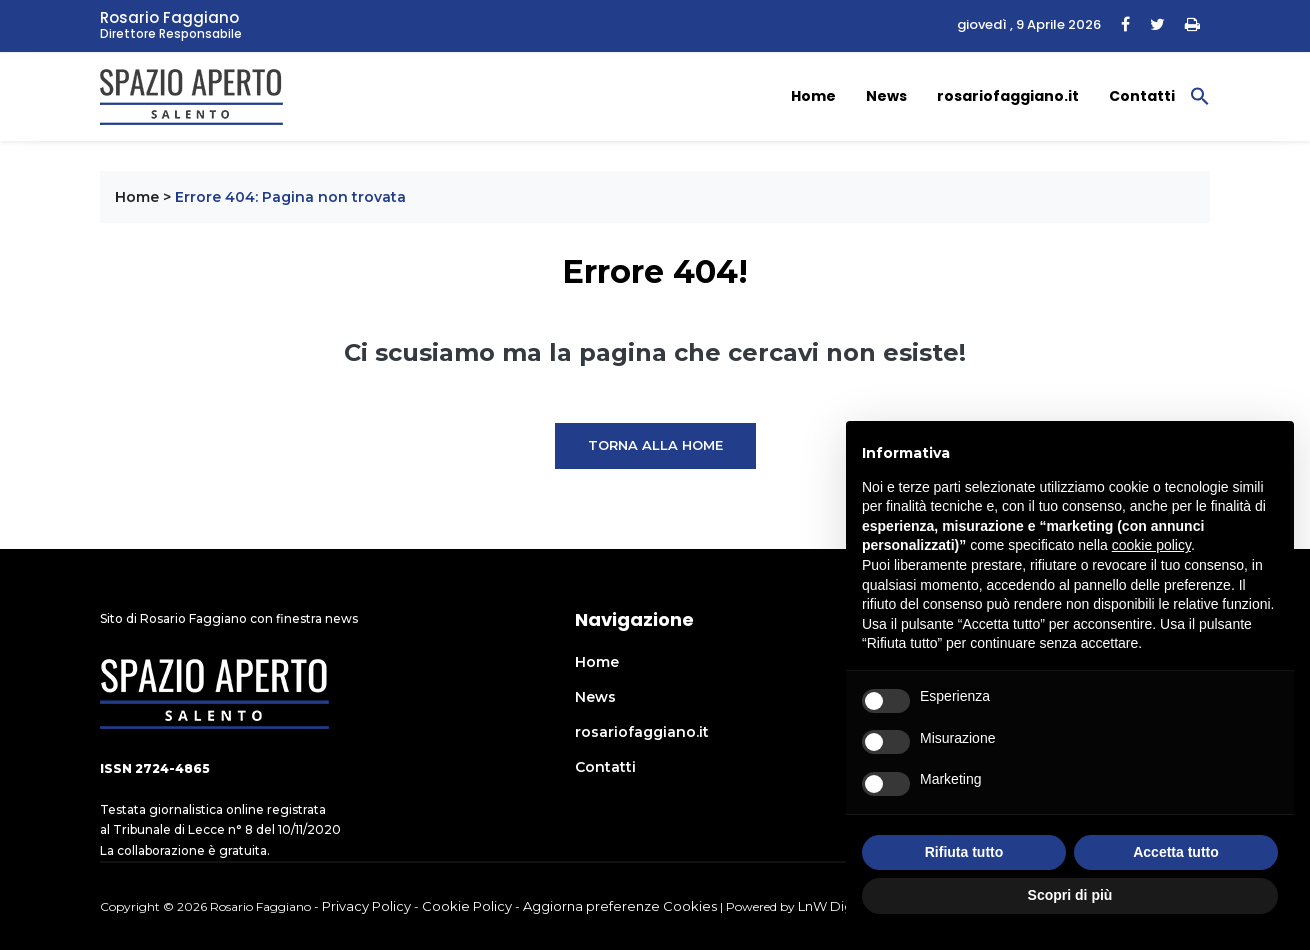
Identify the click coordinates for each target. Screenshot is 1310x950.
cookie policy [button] (1151, 545)
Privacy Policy (366, 906)
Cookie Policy (467, 906)
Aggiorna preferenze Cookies (620, 906)
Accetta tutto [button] (1176, 852)
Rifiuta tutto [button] (964, 852)
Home (813, 96)
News (886, 96)
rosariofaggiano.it (1008, 96)
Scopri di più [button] (1070, 895)
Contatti (1142, 96)
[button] (1200, 95)
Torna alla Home (655, 445)
